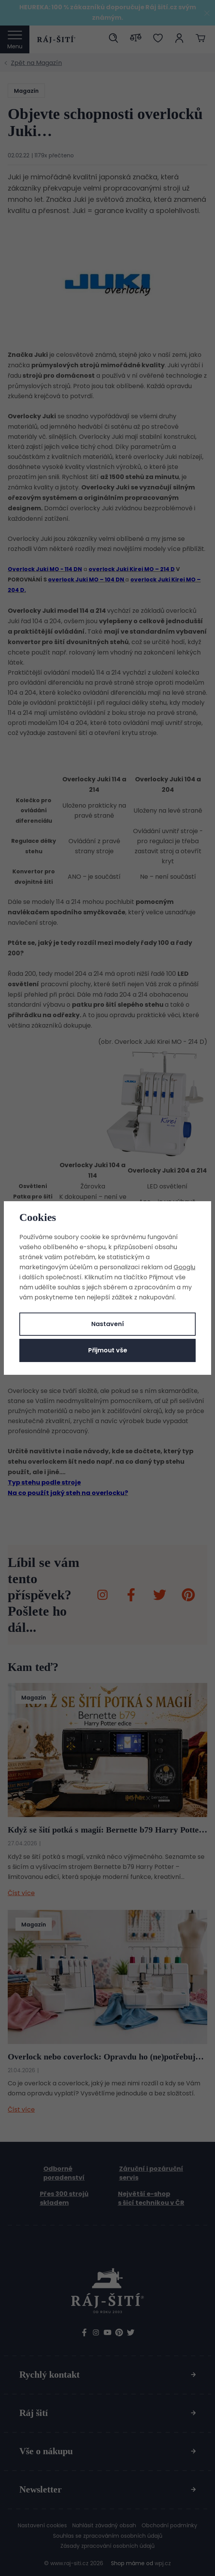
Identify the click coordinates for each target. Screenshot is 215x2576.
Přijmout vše (107, 1350)
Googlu (184, 1267)
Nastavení (107, 1324)
